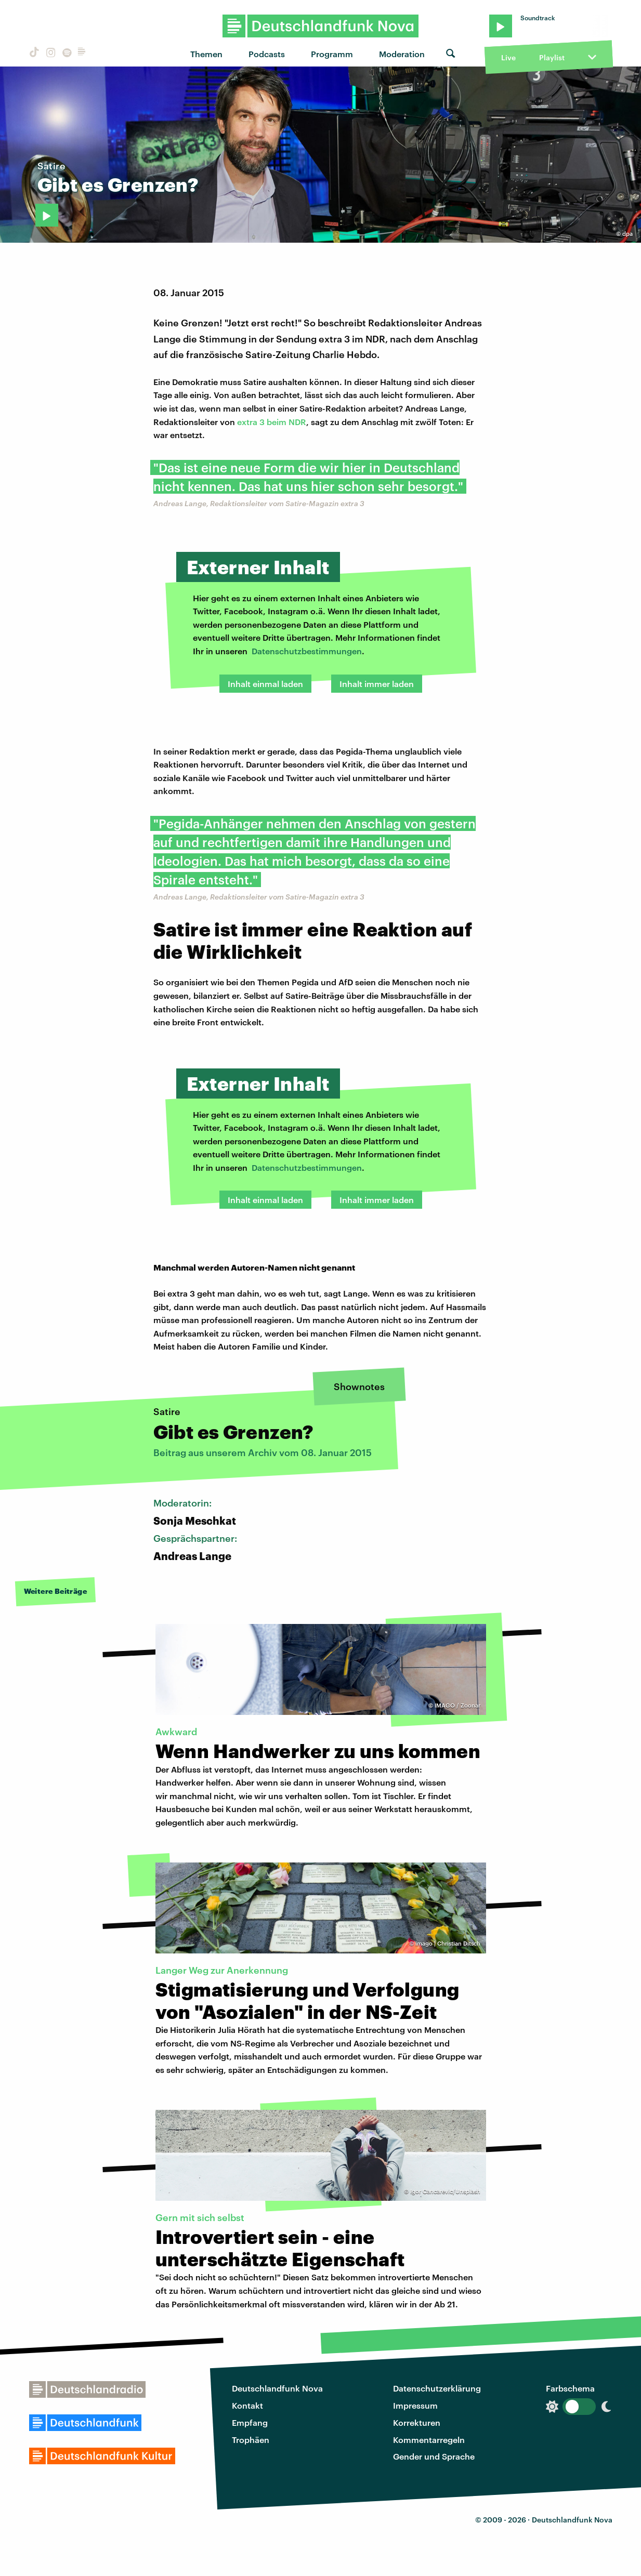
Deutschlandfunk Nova (277, 2388)
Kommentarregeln (429, 2440)
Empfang (250, 2422)
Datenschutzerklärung (437, 2388)
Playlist (552, 57)
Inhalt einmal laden (265, 684)
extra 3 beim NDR (271, 422)
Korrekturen (416, 2422)
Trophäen (250, 2440)
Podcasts (266, 54)
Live (508, 57)
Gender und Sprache (434, 2456)
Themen (206, 54)
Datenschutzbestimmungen (307, 651)
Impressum (415, 2405)
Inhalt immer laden (376, 684)
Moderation (402, 54)
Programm (332, 54)
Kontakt (247, 2405)
